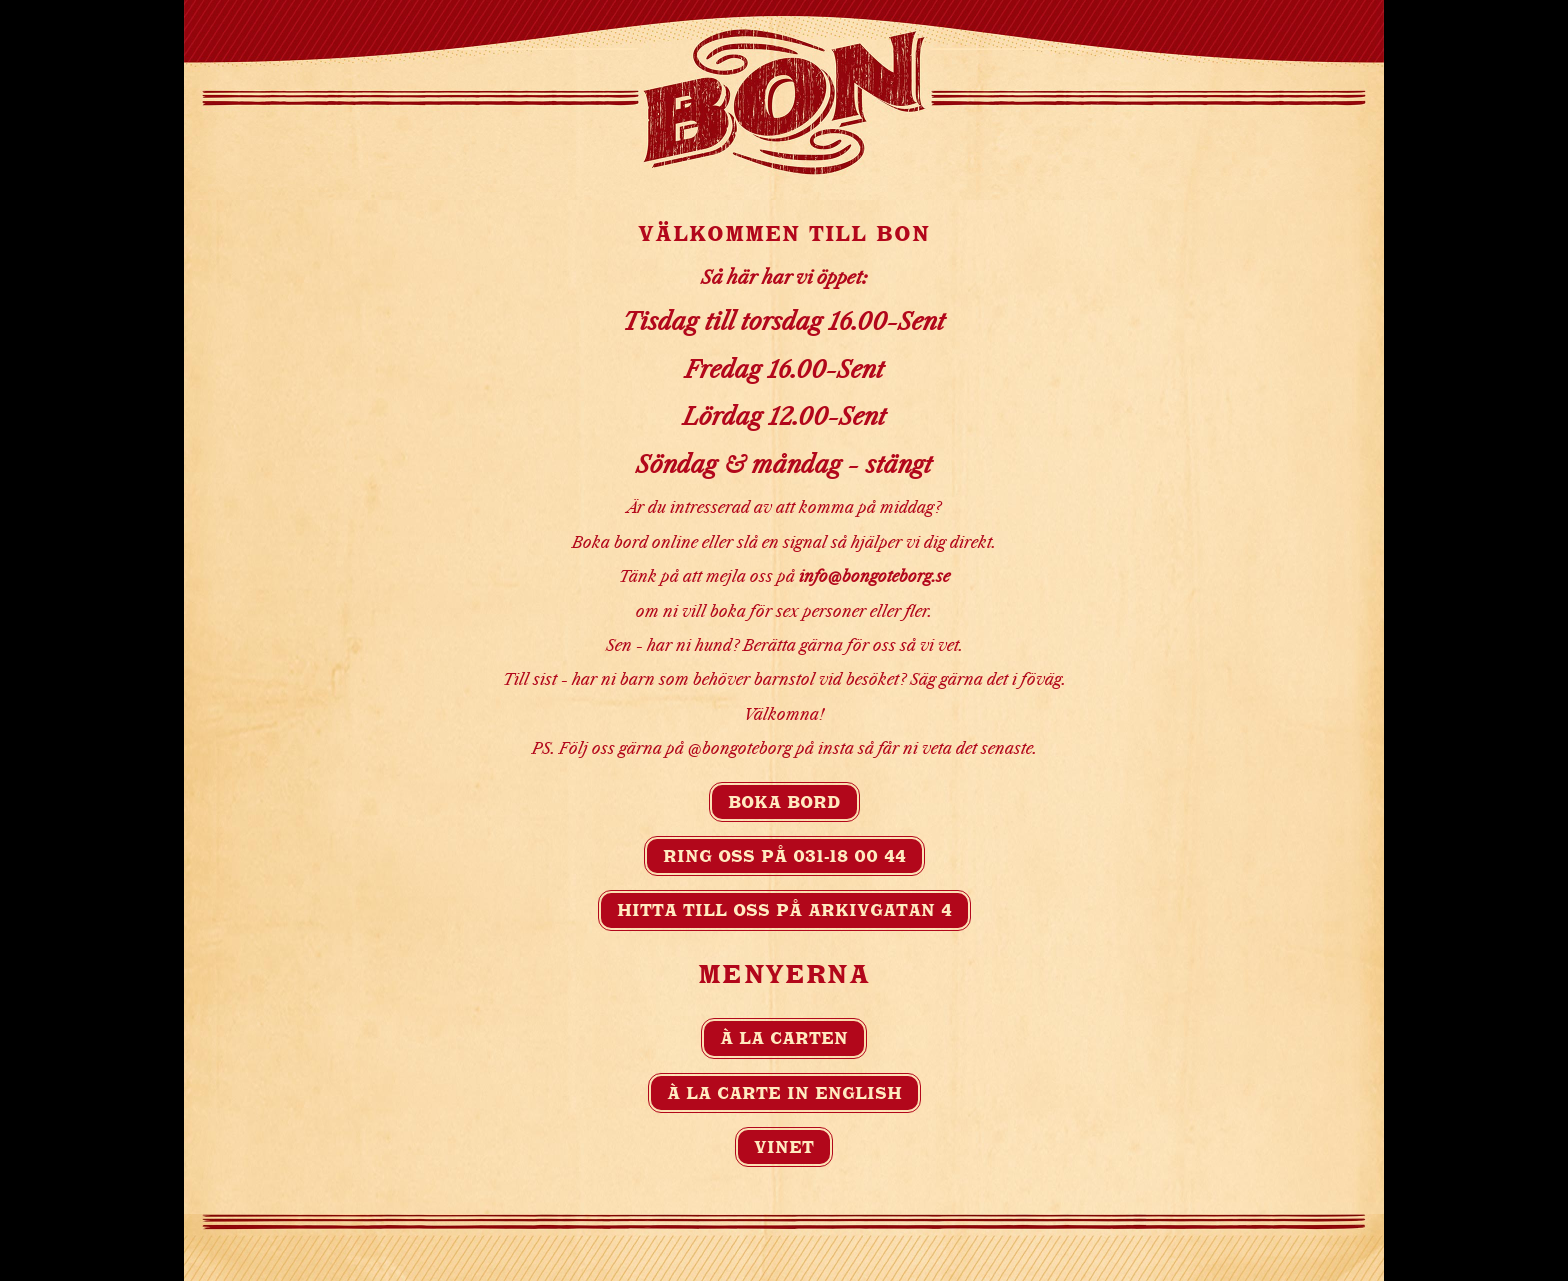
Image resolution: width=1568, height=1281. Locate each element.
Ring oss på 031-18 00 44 (784, 856)
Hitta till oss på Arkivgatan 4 (784, 910)
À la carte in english (784, 1093)
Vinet (784, 1147)
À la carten (784, 1038)
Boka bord (784, 802)
